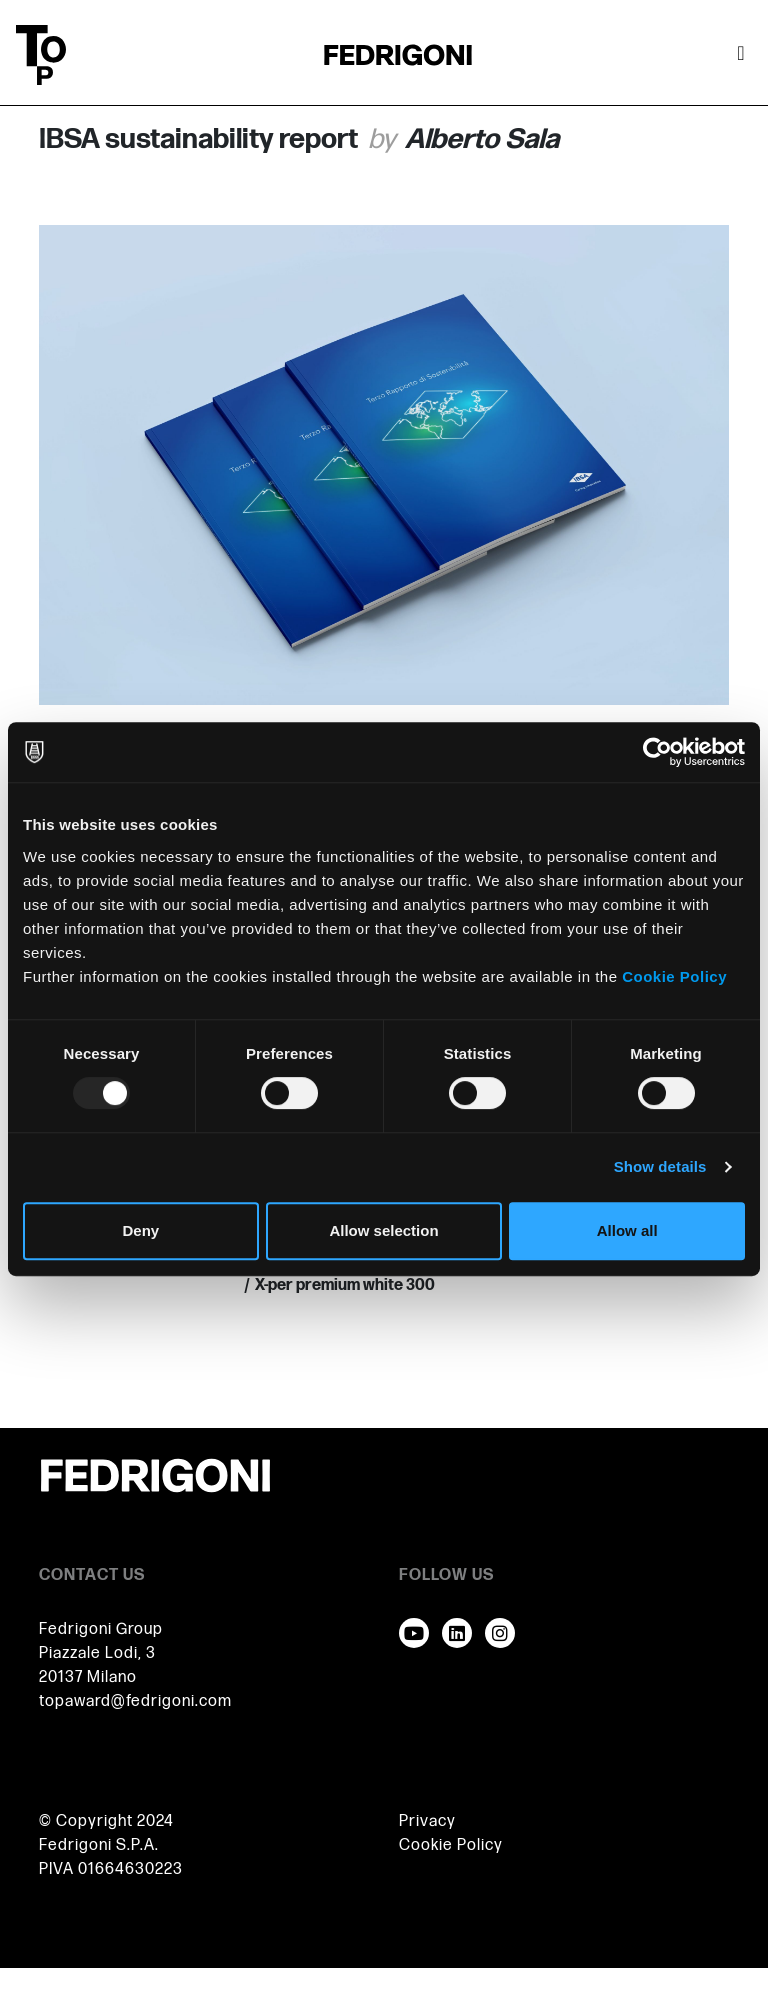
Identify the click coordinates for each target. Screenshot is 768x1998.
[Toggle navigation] (741, 55)
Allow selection (383, 1230)
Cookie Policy (674, 976)
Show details (660, 1166)
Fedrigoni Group (101, 1629)
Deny (140, 1230)
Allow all (627, 1230)
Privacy (427, 1821)
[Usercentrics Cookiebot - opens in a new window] (657, 752)
